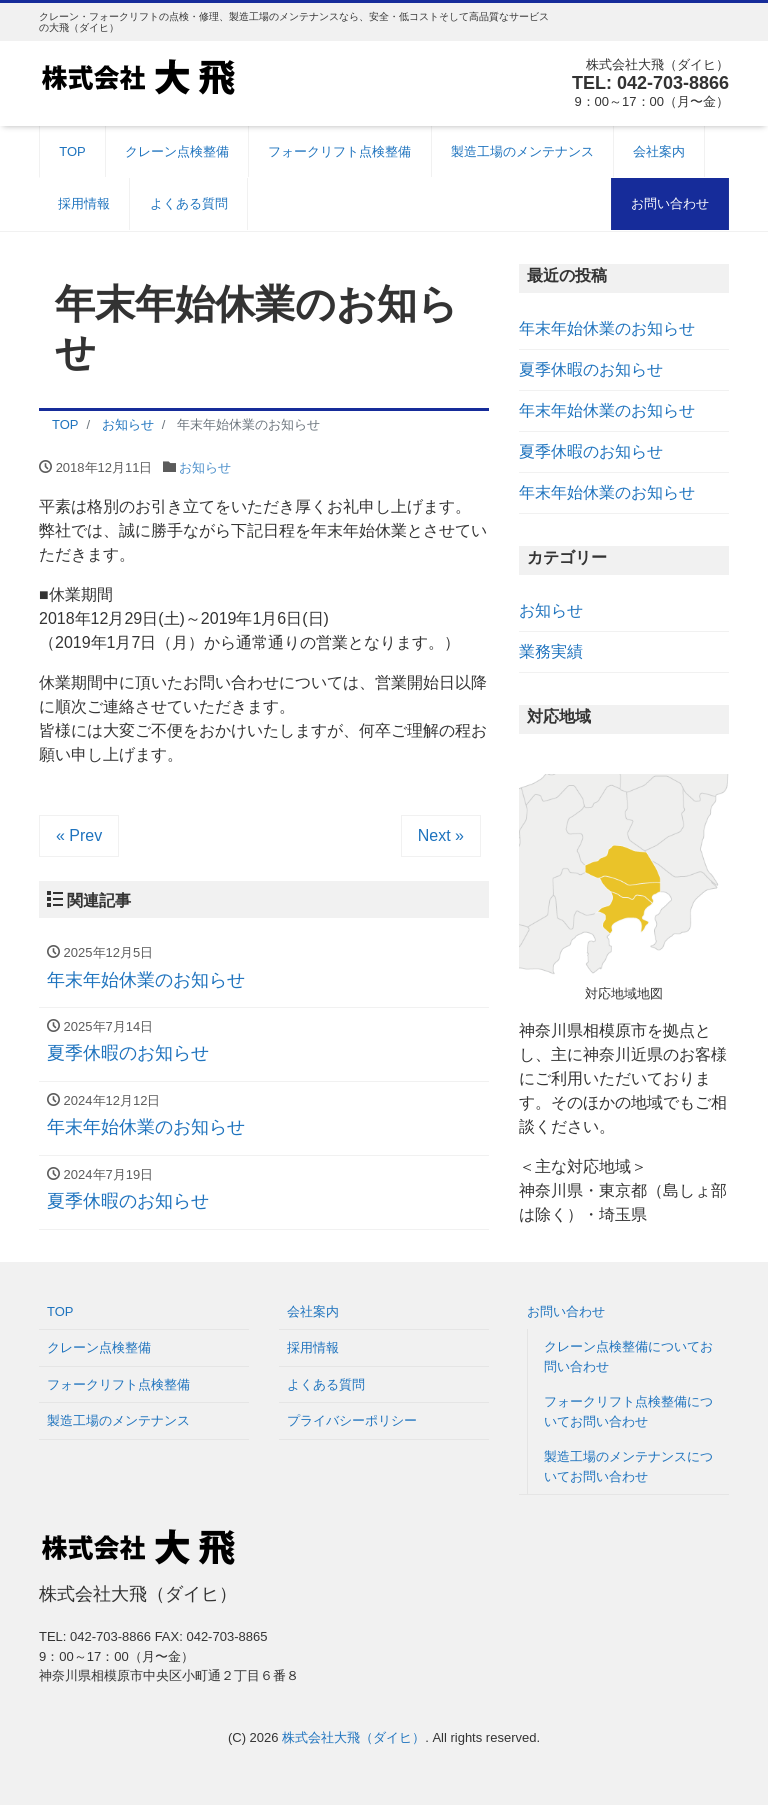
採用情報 (84, 203)
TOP (72, 151)
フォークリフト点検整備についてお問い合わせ (628, 1411)
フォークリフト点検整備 (339, 151)
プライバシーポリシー (352, 1420)
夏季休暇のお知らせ (591, 369)
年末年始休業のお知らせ (607, 328)
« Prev (79, 835)
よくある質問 (189, 203)
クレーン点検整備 (177, 151)
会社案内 (659, 151)
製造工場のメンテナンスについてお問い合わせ (628, 1466)
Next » (441, 835)
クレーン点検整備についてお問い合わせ (628, 1356)
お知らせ (205, 467)
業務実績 (551, 651)
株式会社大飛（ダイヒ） (353, 1737)
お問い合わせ (670, 203)
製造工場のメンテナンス (522, 151)
